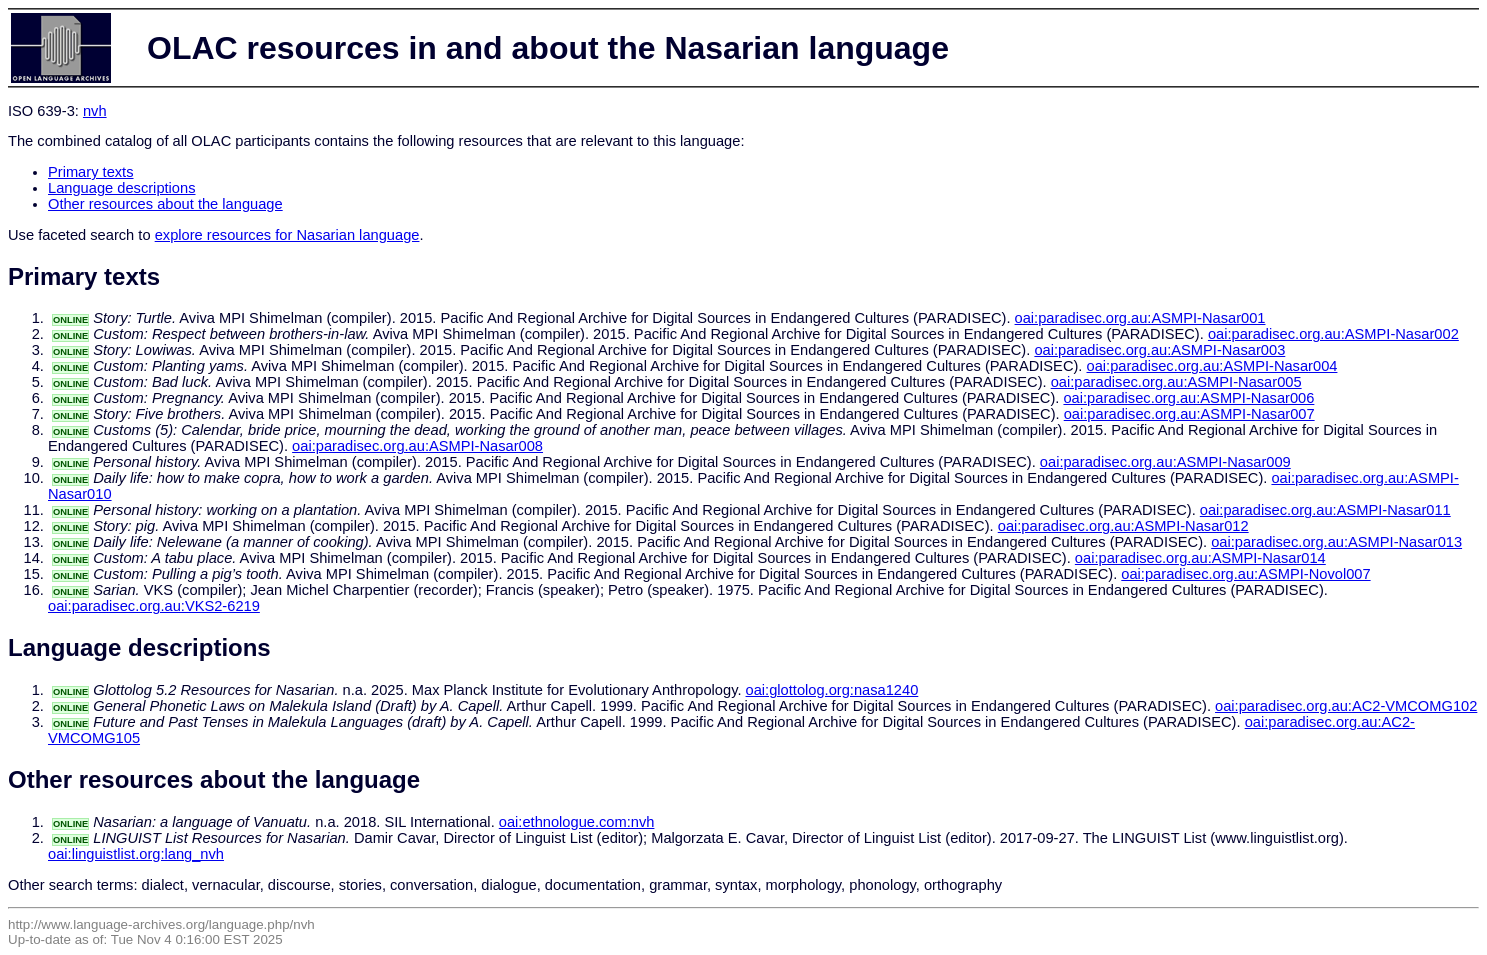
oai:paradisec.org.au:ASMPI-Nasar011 (1325, 510)
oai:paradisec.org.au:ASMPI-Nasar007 (1189, 414)
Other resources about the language (165, 204)
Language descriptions (122, 188)
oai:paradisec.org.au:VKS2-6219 (154, 606)
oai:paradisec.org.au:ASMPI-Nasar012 (1123, 526)
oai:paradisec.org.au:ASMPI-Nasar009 (1165, 462)
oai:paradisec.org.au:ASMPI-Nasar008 (417, 446)
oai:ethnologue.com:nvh (577, 822)
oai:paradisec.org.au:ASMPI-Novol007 (1245, 574)
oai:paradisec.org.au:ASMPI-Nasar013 (1336, 542)
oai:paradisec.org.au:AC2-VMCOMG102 (1346, 706)
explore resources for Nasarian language (287, 235)
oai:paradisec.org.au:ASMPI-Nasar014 (1200, 558)
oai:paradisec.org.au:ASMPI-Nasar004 (1212, 366)
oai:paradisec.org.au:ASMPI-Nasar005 (1176, 382)
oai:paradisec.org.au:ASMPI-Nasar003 (1159, 350)
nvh (95, 111)
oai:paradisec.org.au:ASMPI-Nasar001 (1140, 318)
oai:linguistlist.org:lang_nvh (136, 854)
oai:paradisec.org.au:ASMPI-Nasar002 (1333, 334)
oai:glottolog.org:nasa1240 (832, 690)
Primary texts (91, 172)
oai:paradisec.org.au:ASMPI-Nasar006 (1188, 398)
